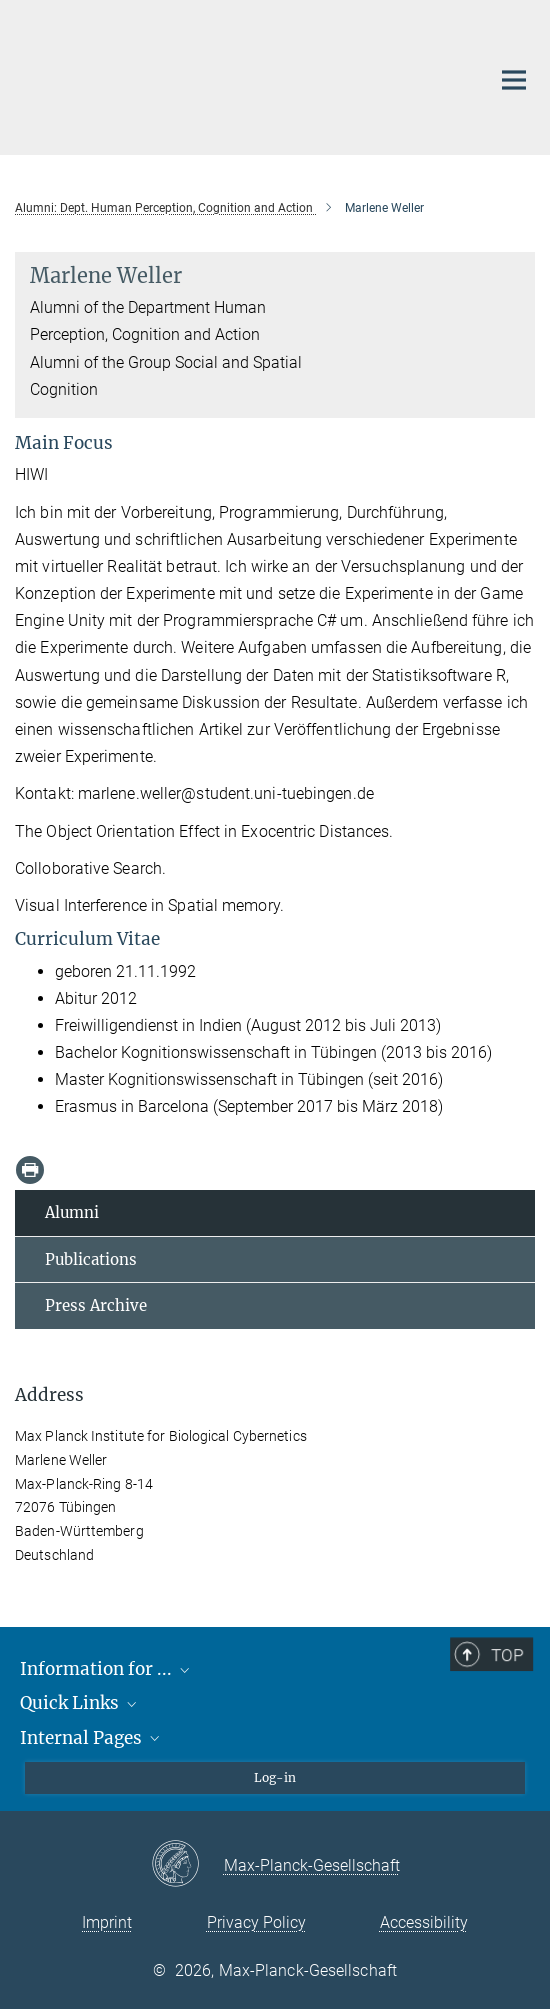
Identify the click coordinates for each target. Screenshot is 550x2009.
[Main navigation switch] (514, 80)
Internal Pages (91, 1738)
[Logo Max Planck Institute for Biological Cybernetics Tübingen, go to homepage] (237, 75)
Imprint (107, 1922)
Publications (91, 1259)
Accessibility (424, 1922)
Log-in (275, 1777)
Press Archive (96, 1305)
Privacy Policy (256, 1922)
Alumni (72, 1212)
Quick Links (80, 1703)
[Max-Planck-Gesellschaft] (187, 1865)
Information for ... (106, 1669)
